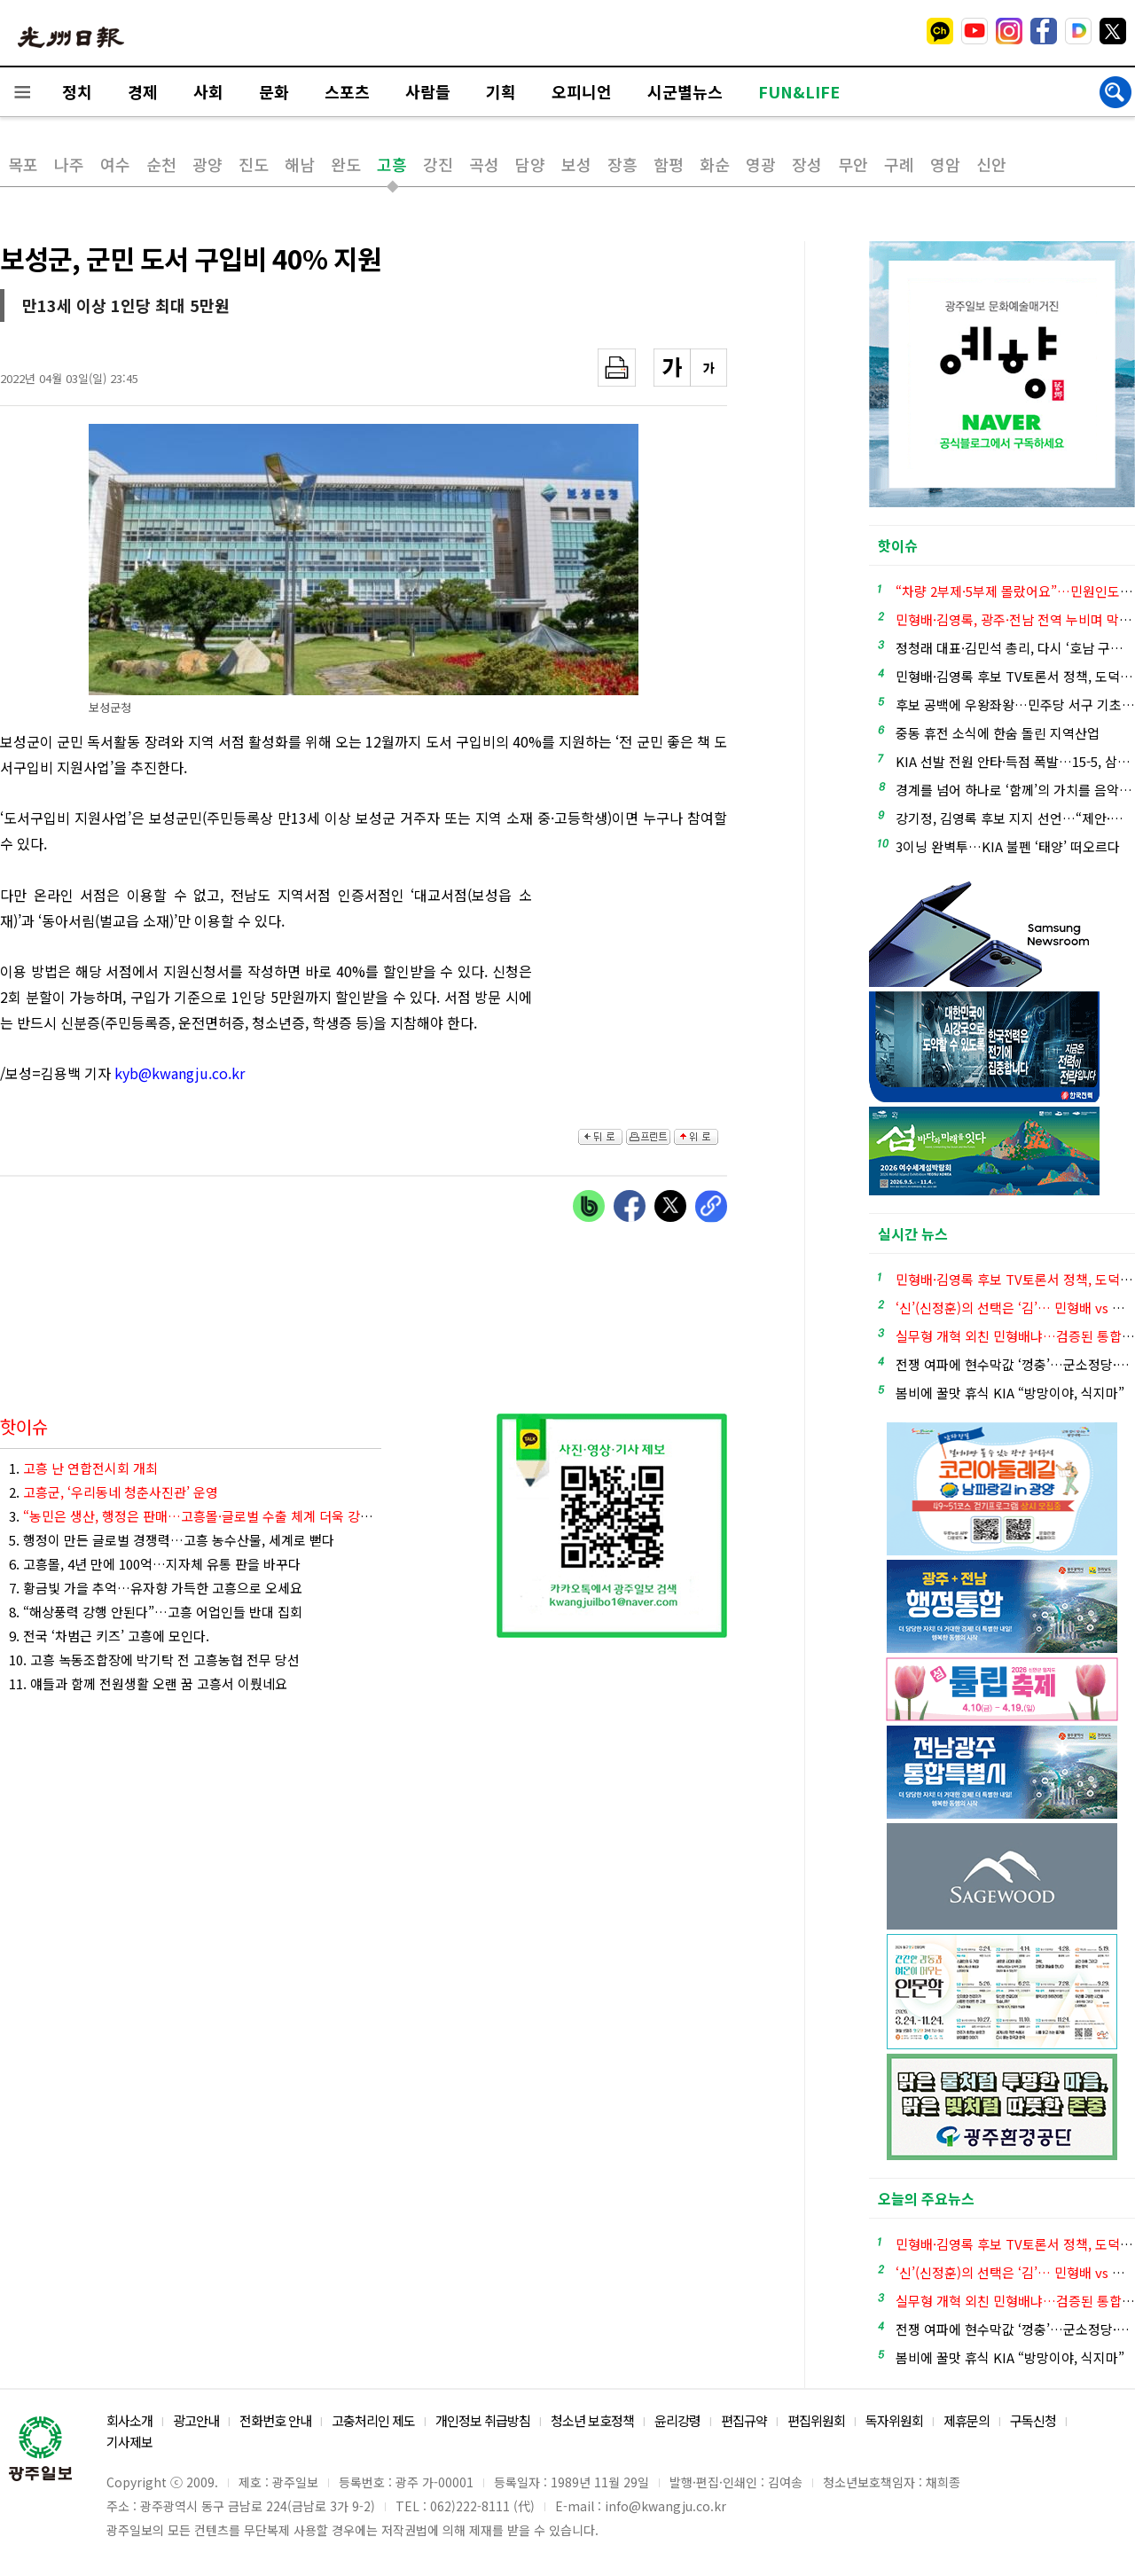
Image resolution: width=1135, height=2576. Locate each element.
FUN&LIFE (799, 91)
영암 (945, 164)
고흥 (392, 164)
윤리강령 (677, 2420)
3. (195, 1516)
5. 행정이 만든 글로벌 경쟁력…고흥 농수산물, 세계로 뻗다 (171, 1540)
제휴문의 (966, 2420)
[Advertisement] (638, 980)
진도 (254, 164)
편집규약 (744, 2420)
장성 (807, 164)
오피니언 (582, 91)
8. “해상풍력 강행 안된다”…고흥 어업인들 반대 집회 (155, 1611)
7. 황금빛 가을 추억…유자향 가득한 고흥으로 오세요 (155, 1587)
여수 (115, 164)
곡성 (484, 164)
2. (113, 1492)
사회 (208, 91)
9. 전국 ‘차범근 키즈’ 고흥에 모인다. (109, 1635)
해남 (300, 164)
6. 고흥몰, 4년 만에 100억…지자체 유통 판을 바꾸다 (155, 1563)
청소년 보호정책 (592, 2420)
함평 (669, 164)
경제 (143, 91)
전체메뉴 (22, 91)
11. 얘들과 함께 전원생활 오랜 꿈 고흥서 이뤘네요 (148, 1683)
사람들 (427, 91)
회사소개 (129, 2420)
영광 (761, 164)
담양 (530, 164)
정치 (77, 91)
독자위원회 (894, 2420)
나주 (69, 164)
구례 (899, 164)
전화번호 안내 (275, 2420)
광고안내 (196, 2420)
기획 (501, 91)
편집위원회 (816, 2420)
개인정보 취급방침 (482, 2420)
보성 (576, 164)
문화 (274, 91)
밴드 (987, 31)
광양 (207, 164)
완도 (346, 164)
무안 (853, 164)
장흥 (622, 164)
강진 (438, 164)
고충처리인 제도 (373, 2420)
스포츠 (347, 91)
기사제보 (129, 2441)
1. (83, 1468)
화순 (715, 164)
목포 (23, 164)
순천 (161, 164)
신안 (991, 164)
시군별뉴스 (685, 91)
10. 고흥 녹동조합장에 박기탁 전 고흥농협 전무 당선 (154, 1659)
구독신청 (1033, 2420)
